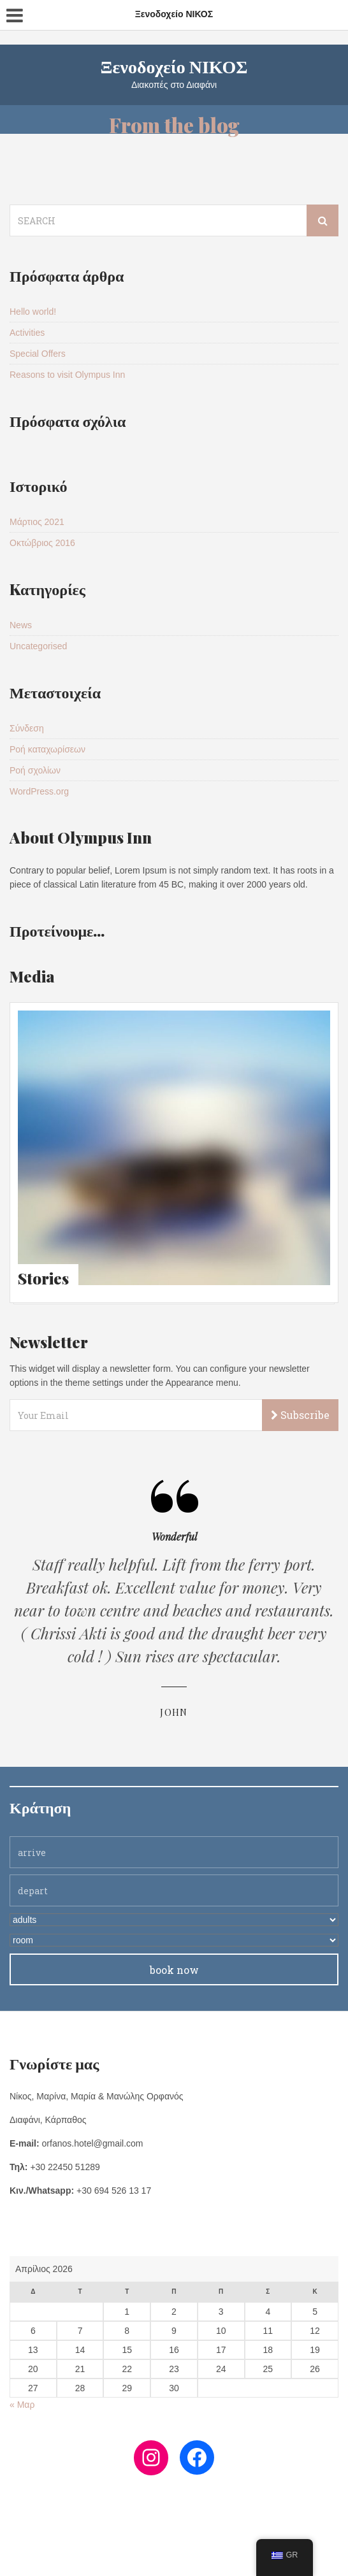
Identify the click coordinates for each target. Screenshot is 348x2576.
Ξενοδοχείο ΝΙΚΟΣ (174, 66)
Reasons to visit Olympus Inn (67, 375)
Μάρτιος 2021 (37, 522)
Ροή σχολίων (35, 770)
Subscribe (300, 1414)
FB (171, 2538)
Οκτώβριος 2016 (42, 543)
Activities (27, 332)
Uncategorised (38, 646)
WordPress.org (39, 791)
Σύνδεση (27, 728)
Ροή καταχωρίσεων (47, 749)
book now (174, 1969)
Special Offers (38, 354)
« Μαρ (22, 2405)
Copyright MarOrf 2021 (174, 2554)
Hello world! (33, 311)
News (21, 625)
